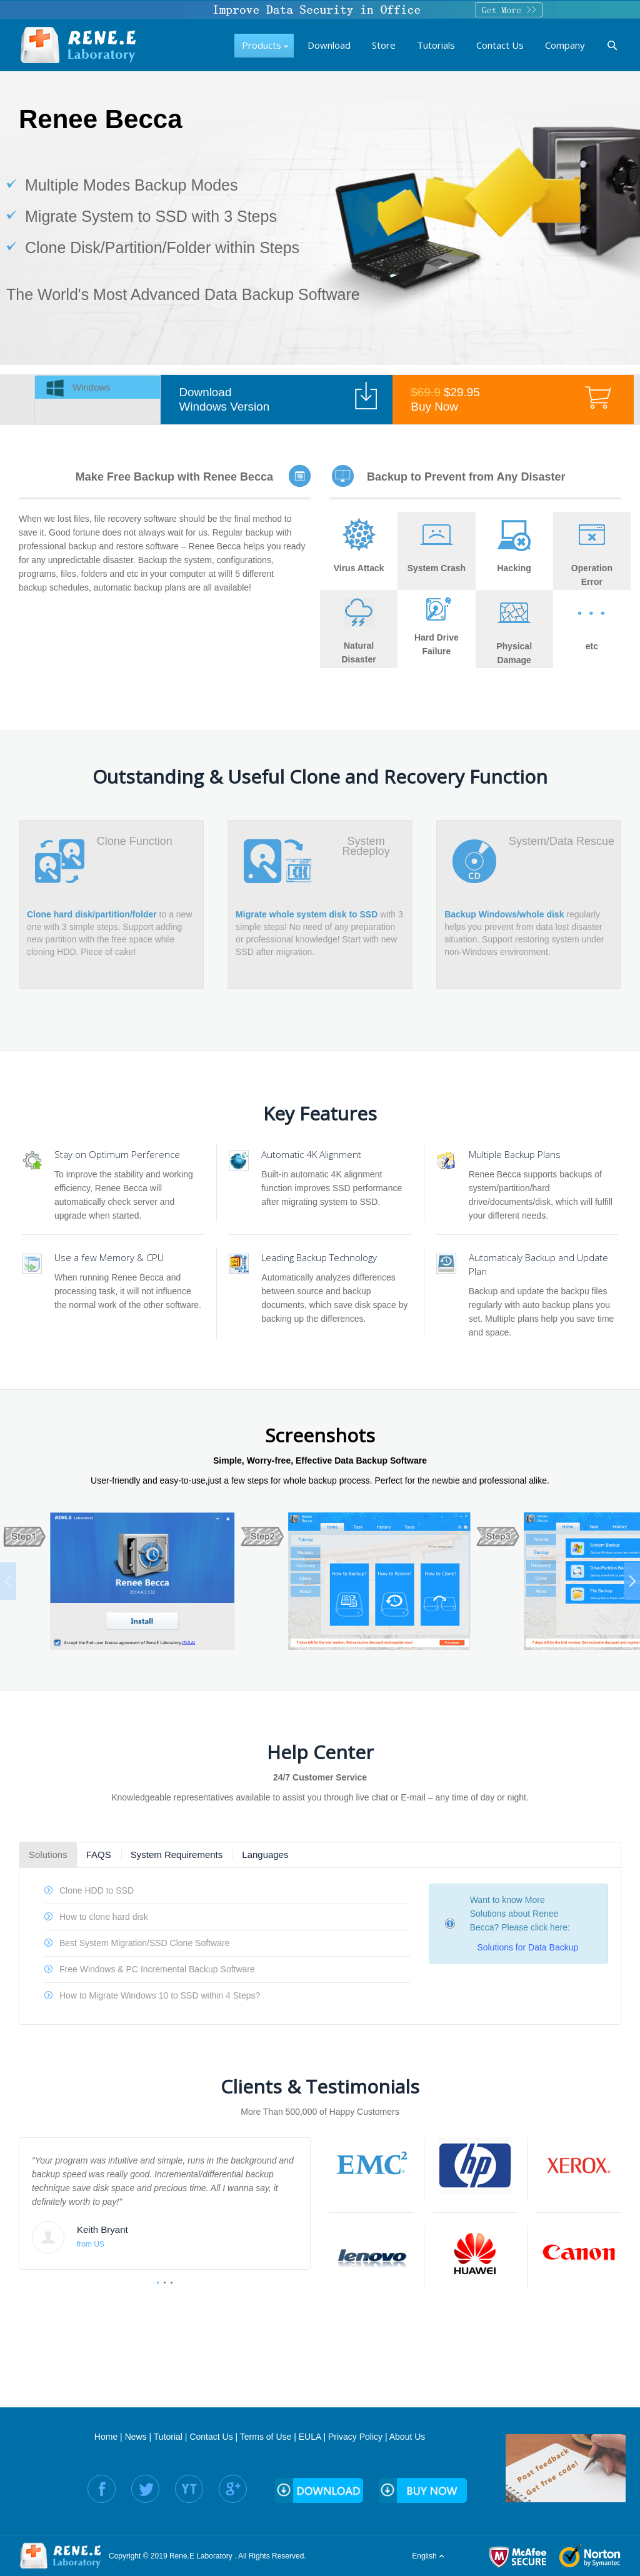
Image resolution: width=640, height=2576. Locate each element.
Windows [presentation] (91, 387)
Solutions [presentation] (48, 1854)
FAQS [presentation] (98, 1854)
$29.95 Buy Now (445, 399)
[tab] (97, 387)
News (136, 2437)
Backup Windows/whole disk (504, 914)
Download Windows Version (224, 399)
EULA (310, 2437)
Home (106, 2437)
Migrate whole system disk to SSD (307, 914)
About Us (407, 2437)
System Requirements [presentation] (177, 1854)
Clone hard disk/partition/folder (92, 914)
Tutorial (168, 2437)
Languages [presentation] (265, 1854)
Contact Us (210, 2437)
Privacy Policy (355, 2437)
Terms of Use (265, 2437)
